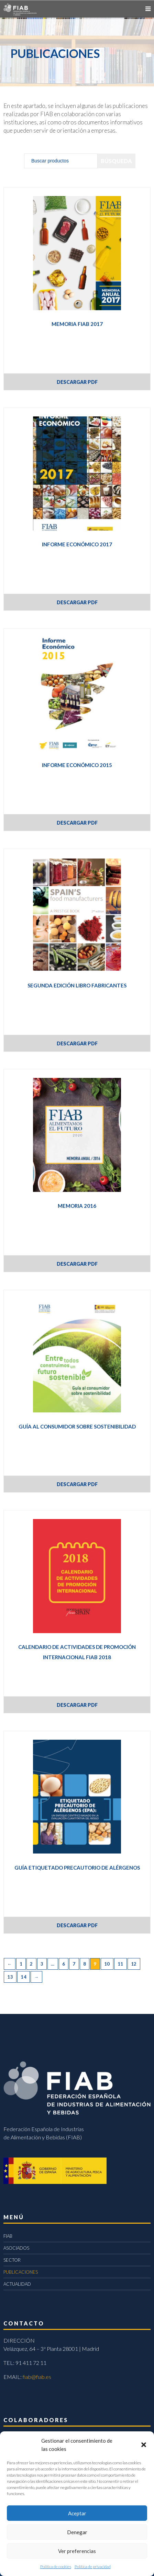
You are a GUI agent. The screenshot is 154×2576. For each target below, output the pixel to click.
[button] (143, 2444)
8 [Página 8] (84, 1964)
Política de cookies (55, 2566)
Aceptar (77, 2513)
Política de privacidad (93, 2566)
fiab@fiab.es (37, 2376)
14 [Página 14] (23, 1977)
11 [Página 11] (120, 1964)
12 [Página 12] (134, 1964)
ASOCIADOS (16, 2248)
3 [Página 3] (42, 1964)
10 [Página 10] (107, 1964)
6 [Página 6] (63, 1964)
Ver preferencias (77, 2551)
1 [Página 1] (21, 1964)
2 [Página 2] (31, 1964)
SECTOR (12, 2260)
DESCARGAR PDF (77, 382)
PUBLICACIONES (20, 2272)
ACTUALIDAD (17, 2284)
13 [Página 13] (10, 1977)
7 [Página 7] (74, 1964)
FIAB (7, 2236)
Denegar (77, 2532)
